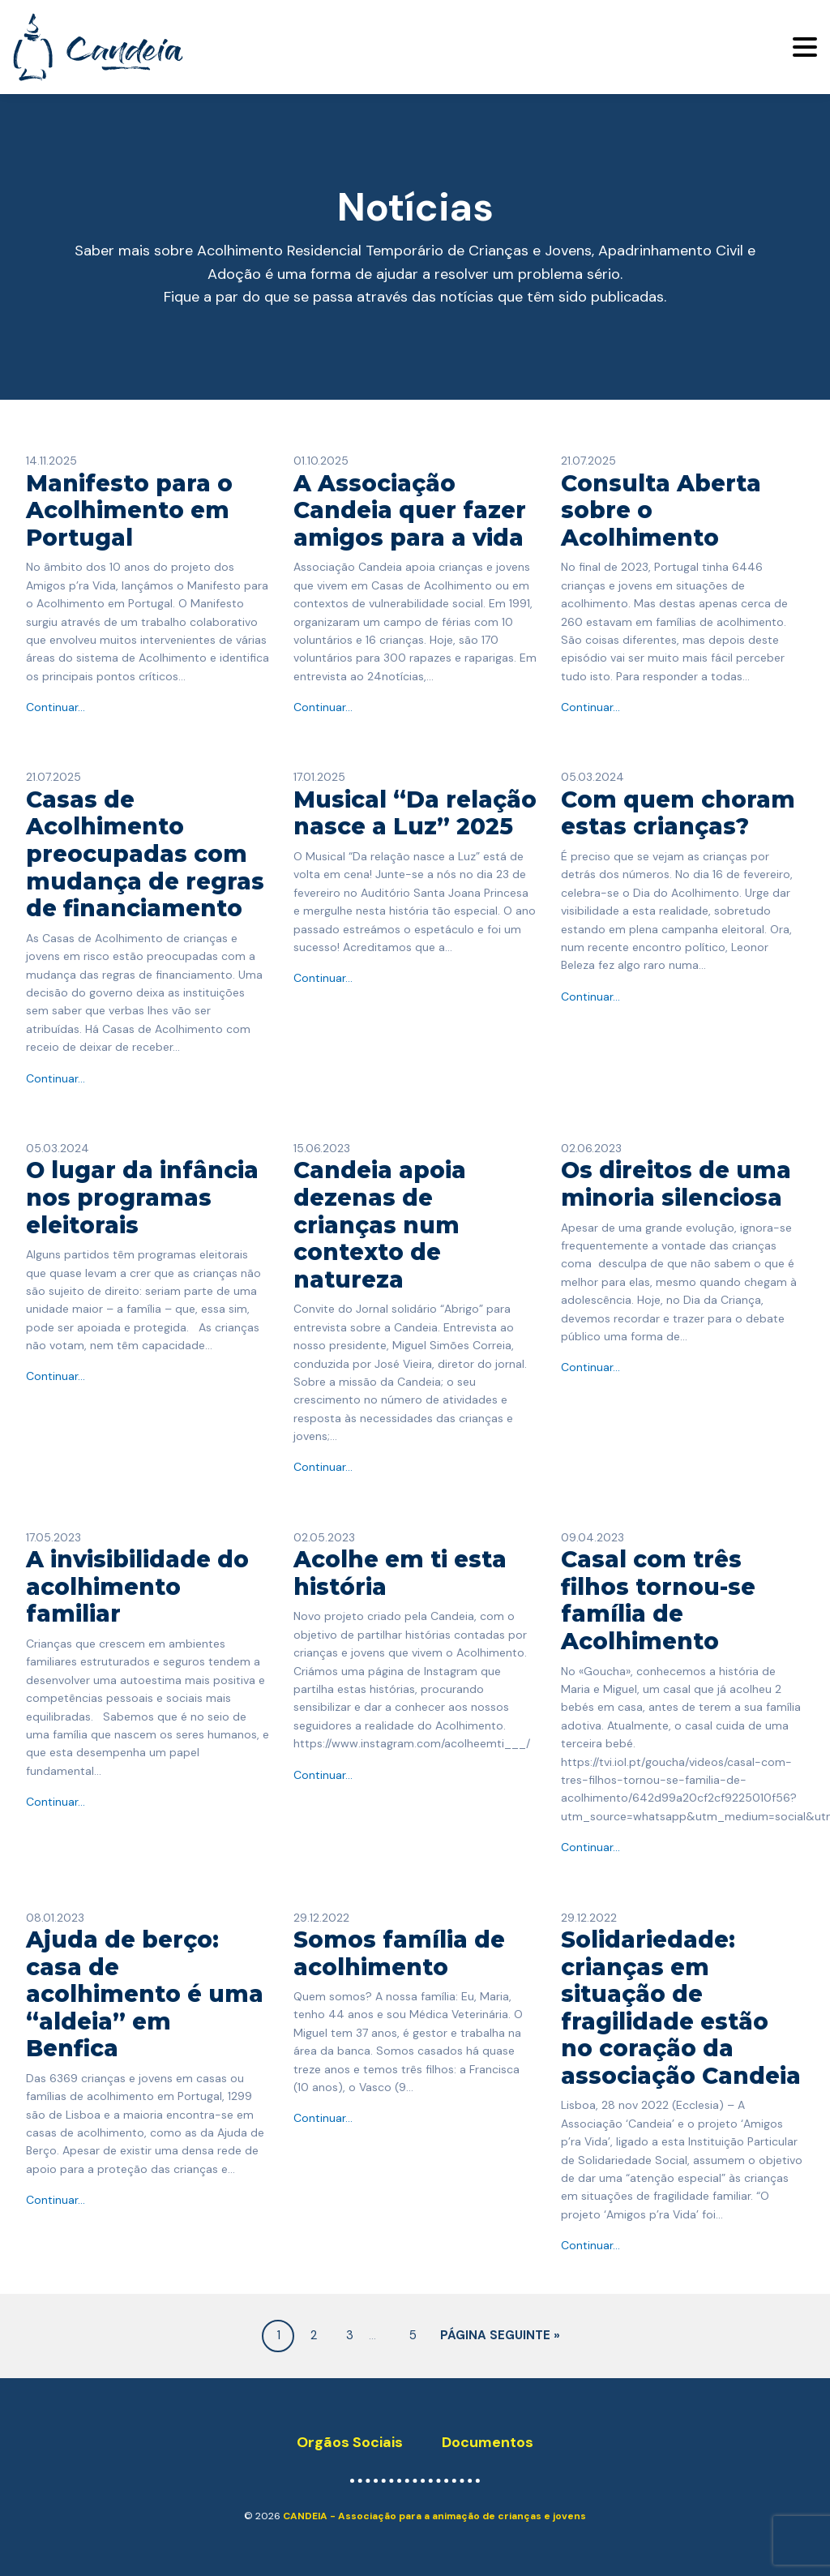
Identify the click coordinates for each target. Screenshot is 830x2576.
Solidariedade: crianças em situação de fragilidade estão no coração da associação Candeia (681, 2008)
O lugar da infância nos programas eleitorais (142, 1197)
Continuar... (55, 707)
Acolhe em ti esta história (400, 1573)
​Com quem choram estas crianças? (678, 813)
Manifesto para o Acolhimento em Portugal (129, 510)
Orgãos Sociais (350, 2442)
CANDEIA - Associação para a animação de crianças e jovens (434, 2516)
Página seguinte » (500, 2335)
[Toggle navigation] (805, 47)
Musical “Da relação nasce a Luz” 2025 (415, 813)
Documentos (487, 2442)
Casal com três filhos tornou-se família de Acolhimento (658, 1600)
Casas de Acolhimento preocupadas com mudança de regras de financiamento (145, 854)
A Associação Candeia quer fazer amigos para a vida (409, 510)
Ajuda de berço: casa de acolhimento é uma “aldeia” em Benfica (144, 1994)
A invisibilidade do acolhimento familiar (137, 1586)
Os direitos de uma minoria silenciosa (676, 1183)
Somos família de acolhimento (399, 1953)
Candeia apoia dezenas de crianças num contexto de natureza (379, 1224)
